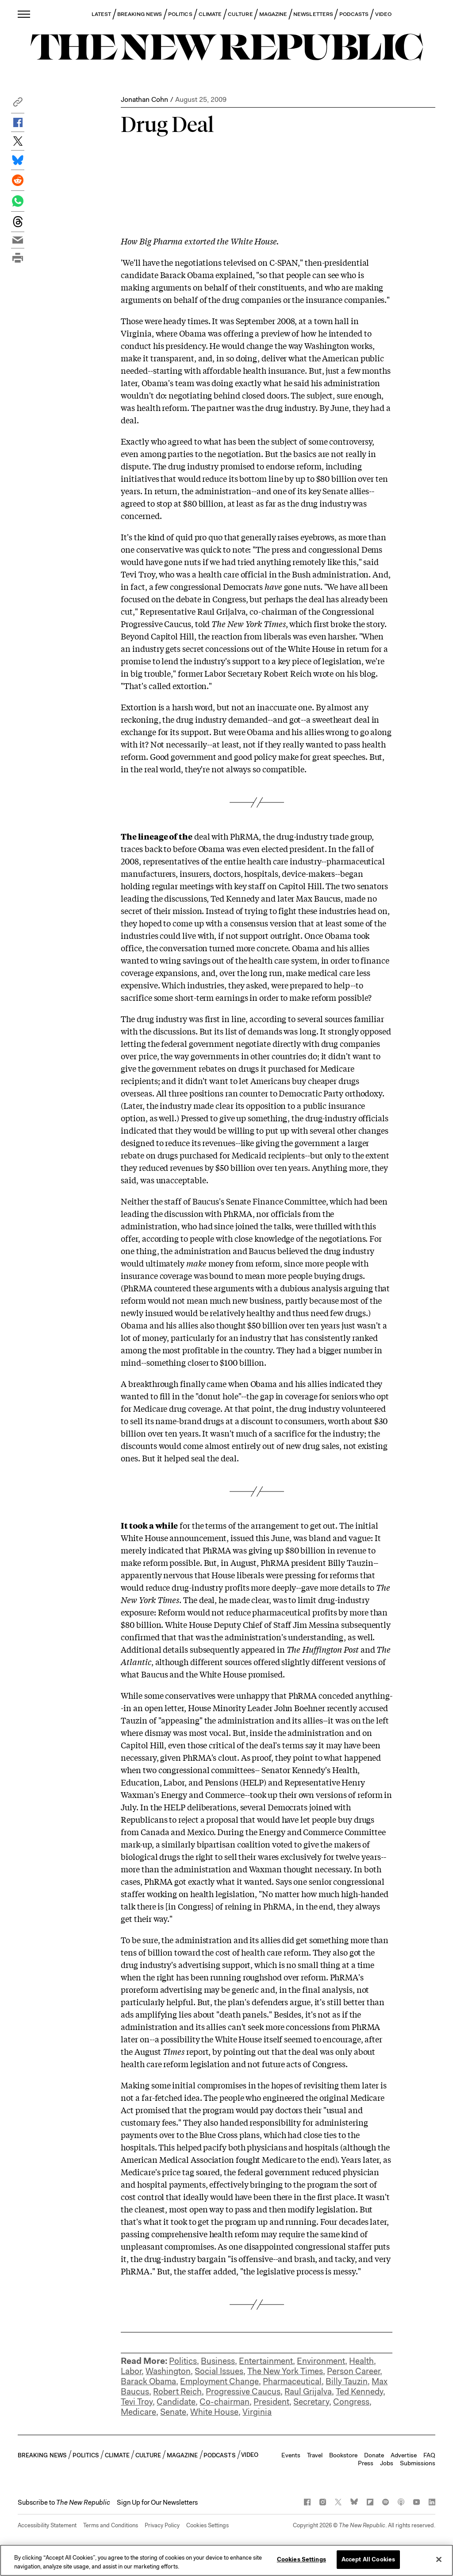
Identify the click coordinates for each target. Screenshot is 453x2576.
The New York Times (285, 2371)
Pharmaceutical (292, 2381)
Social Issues (219, 2371)
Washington (168, 2371)
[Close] (439, 2559)
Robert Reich (177, 2391)
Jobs (386, 2463)
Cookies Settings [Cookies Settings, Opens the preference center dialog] (301, 2559)
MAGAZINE (273, 14)
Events (290, 2455)
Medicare (138, 2411)
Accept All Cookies (368, 2559)
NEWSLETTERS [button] (313, 14)
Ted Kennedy (359, 2391)
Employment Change (219, 2381)
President (271, 2401)
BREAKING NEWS (139, 14)
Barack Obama (148, 2381)
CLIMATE (210, 14)
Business (218, 2361)
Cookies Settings (207, 2525)
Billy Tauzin (347, 2381)
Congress (351, 2401)
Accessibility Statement (47, 2525)
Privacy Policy (162, 2525)
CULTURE (240, 14)
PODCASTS (354, 14)
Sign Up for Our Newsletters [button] (157, 2502)
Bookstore (343, 2455)
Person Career (353, 2371)
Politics (183, 2361)
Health (361, 2361)
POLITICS (180, 14)
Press (365, 2463)
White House (214, 2411)
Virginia (257, 2411)
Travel (314, 2455)
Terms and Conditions (110, 2525)
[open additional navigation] (24, 14)
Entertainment (266, 2361)
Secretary (311, 2401)
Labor (131, 2371)
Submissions (417, 2463)
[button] (17, 104)
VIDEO (383, 14)
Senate (173, 2411)
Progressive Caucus (243, 2391)
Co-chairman (225, 2401)
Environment (321, 2361)
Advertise (404, 2455)
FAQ (429, 2455)
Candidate (176, 2401)
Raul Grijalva (308, 2391)
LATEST (101, 14)
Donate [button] (374, 2455)
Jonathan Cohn (144, 99)
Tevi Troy (137, 2401)
